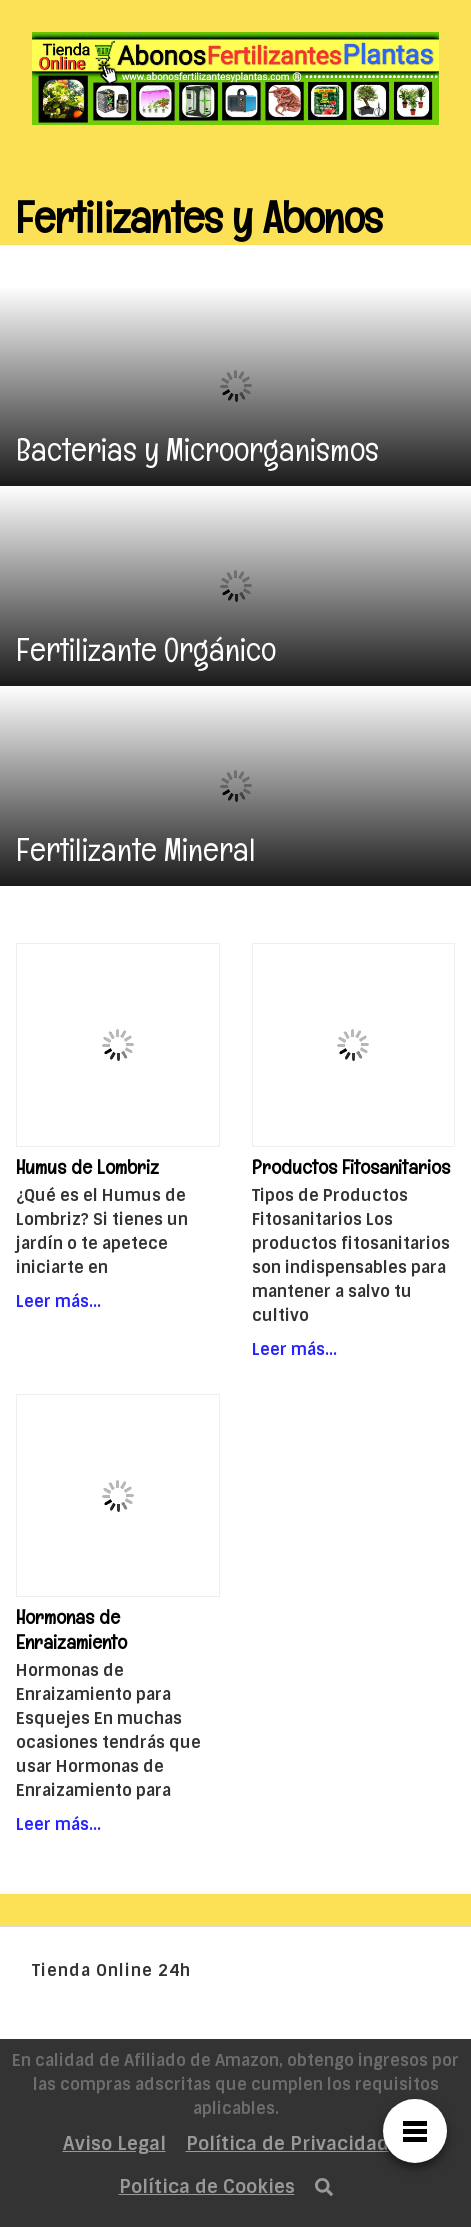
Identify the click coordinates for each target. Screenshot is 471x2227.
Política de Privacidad (287, 2144)
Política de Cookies (207, 2187)
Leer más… (58, 1301)
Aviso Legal (114, 2144)
